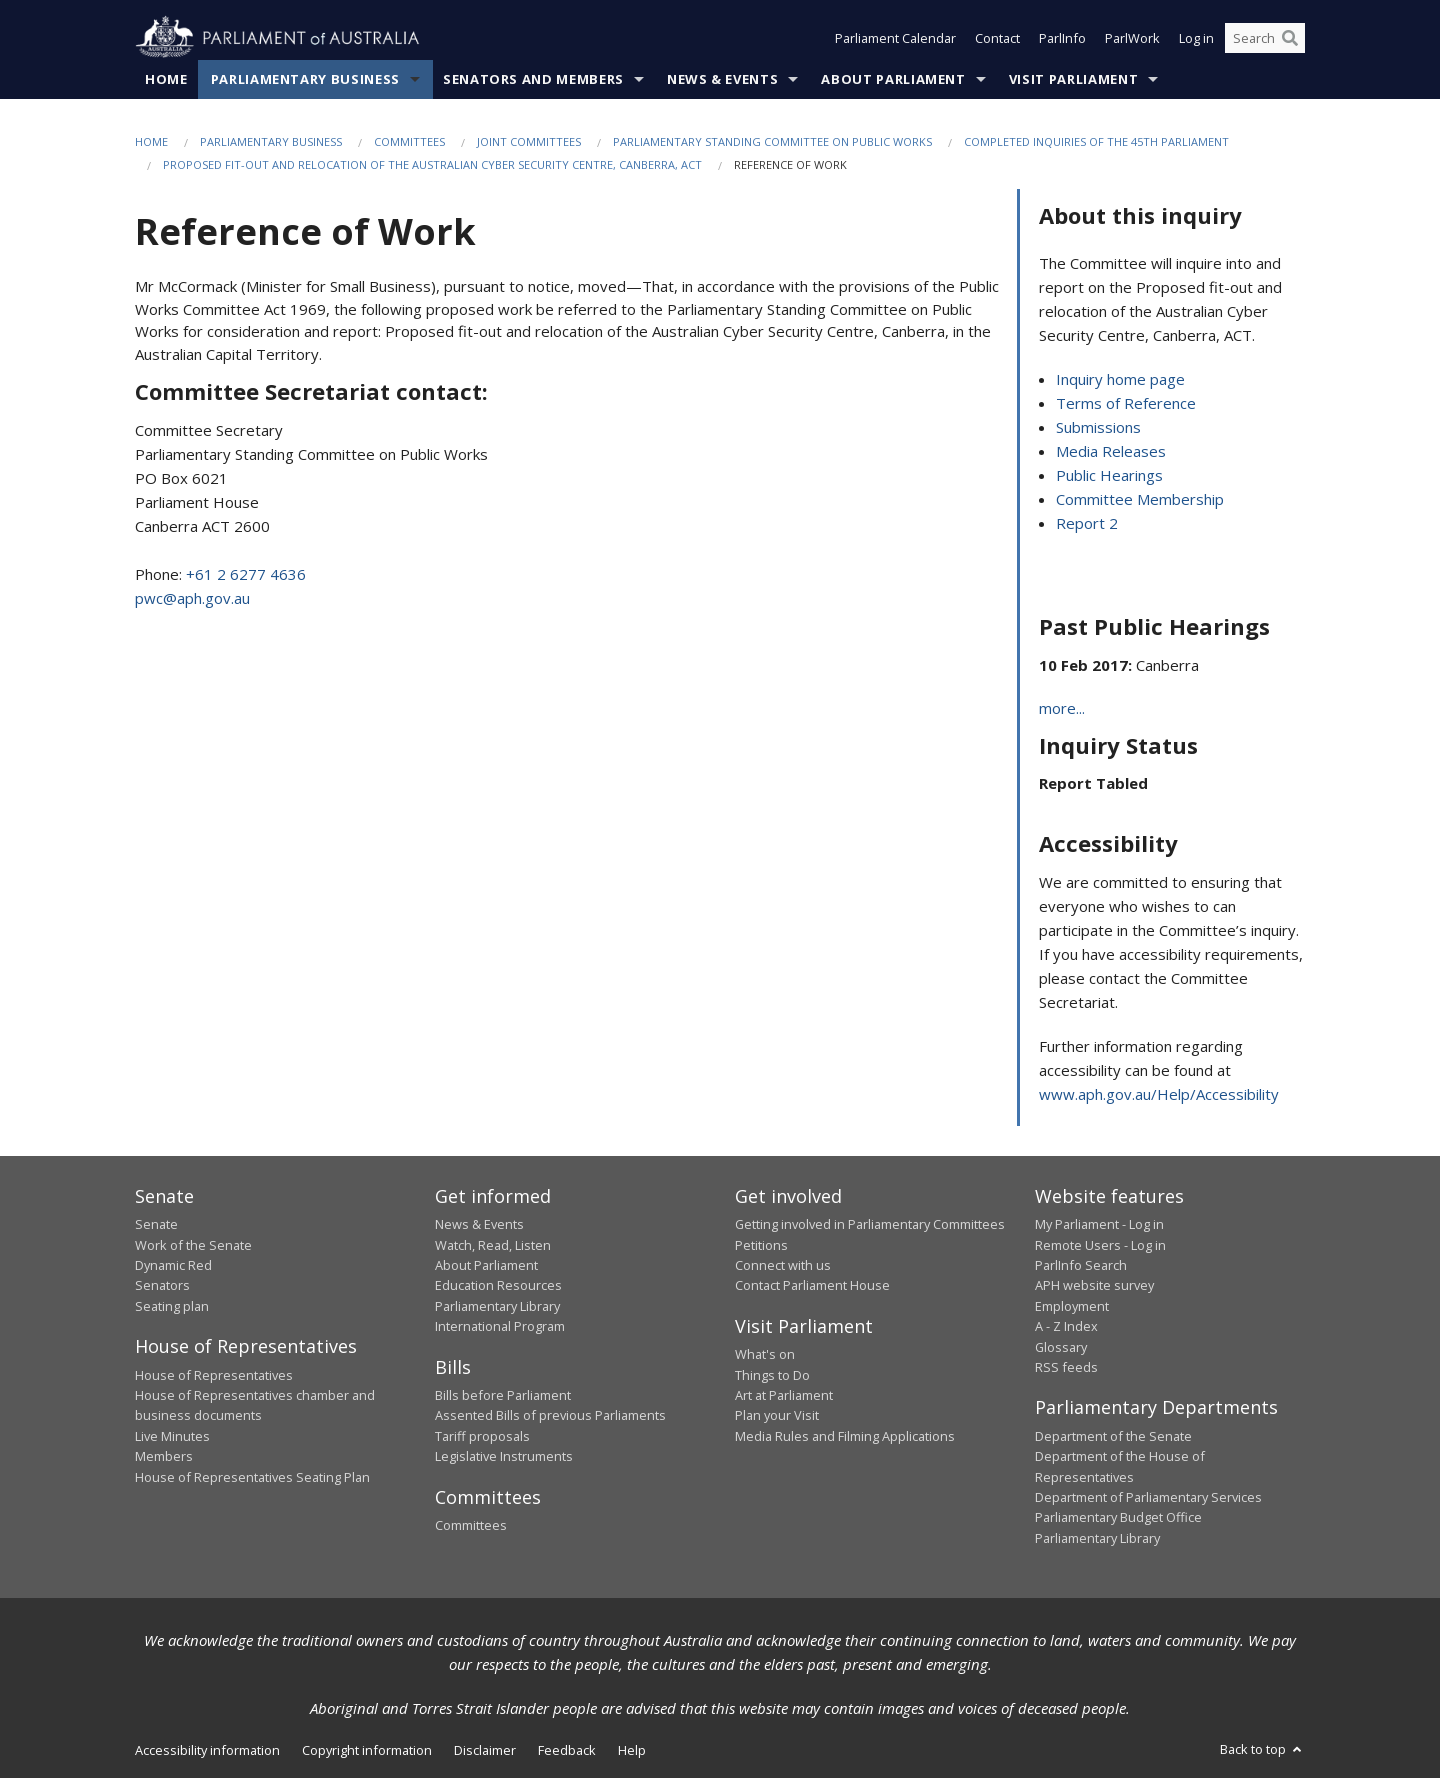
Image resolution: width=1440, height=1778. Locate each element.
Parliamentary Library (497, 1306)
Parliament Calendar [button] (895, 38)
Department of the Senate (1113, 1436)
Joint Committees (529, 141)
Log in (1196, 38)
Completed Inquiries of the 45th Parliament (1096, 141)
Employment (1072, 1306)
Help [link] (632, 1750)
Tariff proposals (482, 1436)
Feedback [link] (567, 1750)
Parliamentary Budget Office (1118, 1517)
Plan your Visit (777, 1415)
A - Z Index (1066, 1326)
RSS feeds (1066, 1367)
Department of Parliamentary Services (1148, 1497)
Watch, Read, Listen (493, 1245)
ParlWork (1132, 38)
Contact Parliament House (812, 1285)
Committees (409, 141)
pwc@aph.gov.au (192, 598)
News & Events (722, 79)
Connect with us (783, 1265)
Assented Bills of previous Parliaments (550, 1415)
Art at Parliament (784, 1395)
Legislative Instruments (504, 1456)
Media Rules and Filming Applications (845, 1436)
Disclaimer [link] (485, 1750)
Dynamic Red (173, 1265)
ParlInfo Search (1081, 1265)
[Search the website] (1265, 38)
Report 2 (1087, 523)
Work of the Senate (193, 1245)
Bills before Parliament (503, 1395)
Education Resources (498, 1285)
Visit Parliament (1073, 79)
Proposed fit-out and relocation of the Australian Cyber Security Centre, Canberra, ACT (432, 164)
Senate (156, 1224)
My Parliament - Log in (1099, 1224)
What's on (765, 1354)
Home (166, 79)
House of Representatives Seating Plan (252, 1477)
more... (1062, 708)
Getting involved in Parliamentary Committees (870, 1224)
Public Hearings (1109, 475)
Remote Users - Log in (1100, 1245)
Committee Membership (1140, 499)
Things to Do (772, 1375)
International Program (500, 1326)
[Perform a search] (1290, 38)
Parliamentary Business (305, 79)
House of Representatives (214, 1375)
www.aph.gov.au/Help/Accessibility (1159, 1094)
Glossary (1061, 1347)
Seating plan (172, 1306)
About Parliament (893, 79)
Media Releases (1111, 451)
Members (164, 1456)
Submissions (1098, 427)
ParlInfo (1062, 38)
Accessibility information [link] (207, 1750)
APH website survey (1094, 1285)
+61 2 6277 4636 (246, 574)
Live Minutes (172, 1436)
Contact (997, 38)
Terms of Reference (1126, 403)
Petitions (761, 1245)
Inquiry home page (1120, 379)
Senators (162, 1285)
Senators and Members (533, 79)
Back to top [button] (1262, 1749)
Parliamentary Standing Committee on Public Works (772, 141)
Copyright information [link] (367, 1750)
